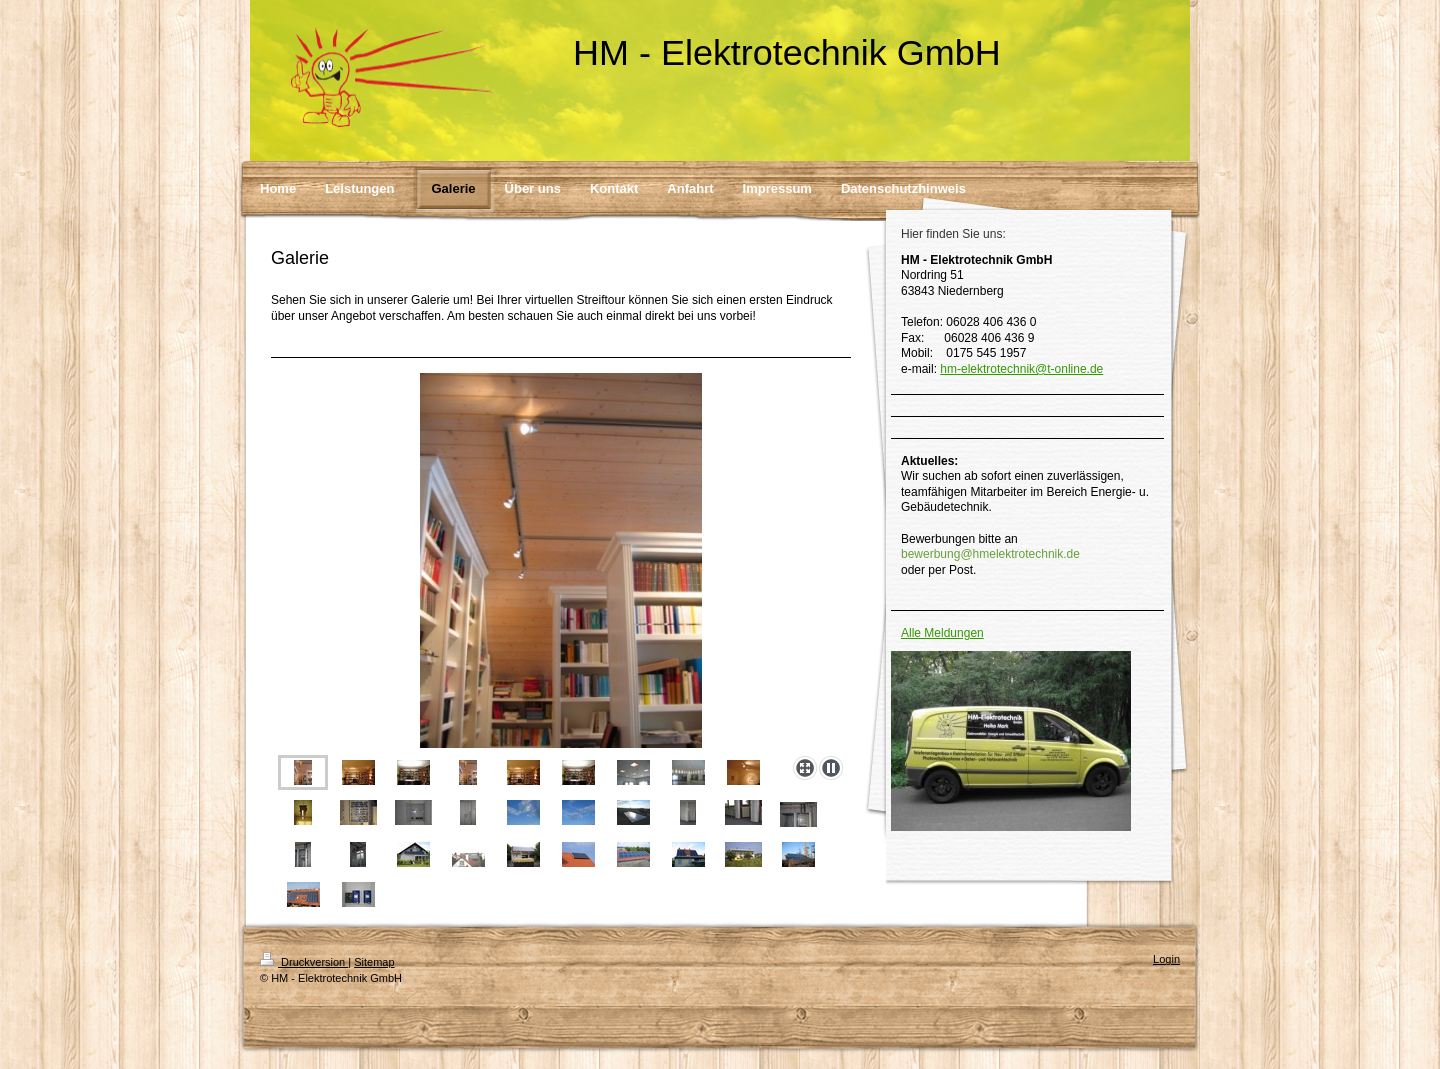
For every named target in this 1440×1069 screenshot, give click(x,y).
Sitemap (374, 962)
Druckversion (304, 962)
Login (1166, 959)
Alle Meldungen (942, 633)
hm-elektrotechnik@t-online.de (1021, 369)
